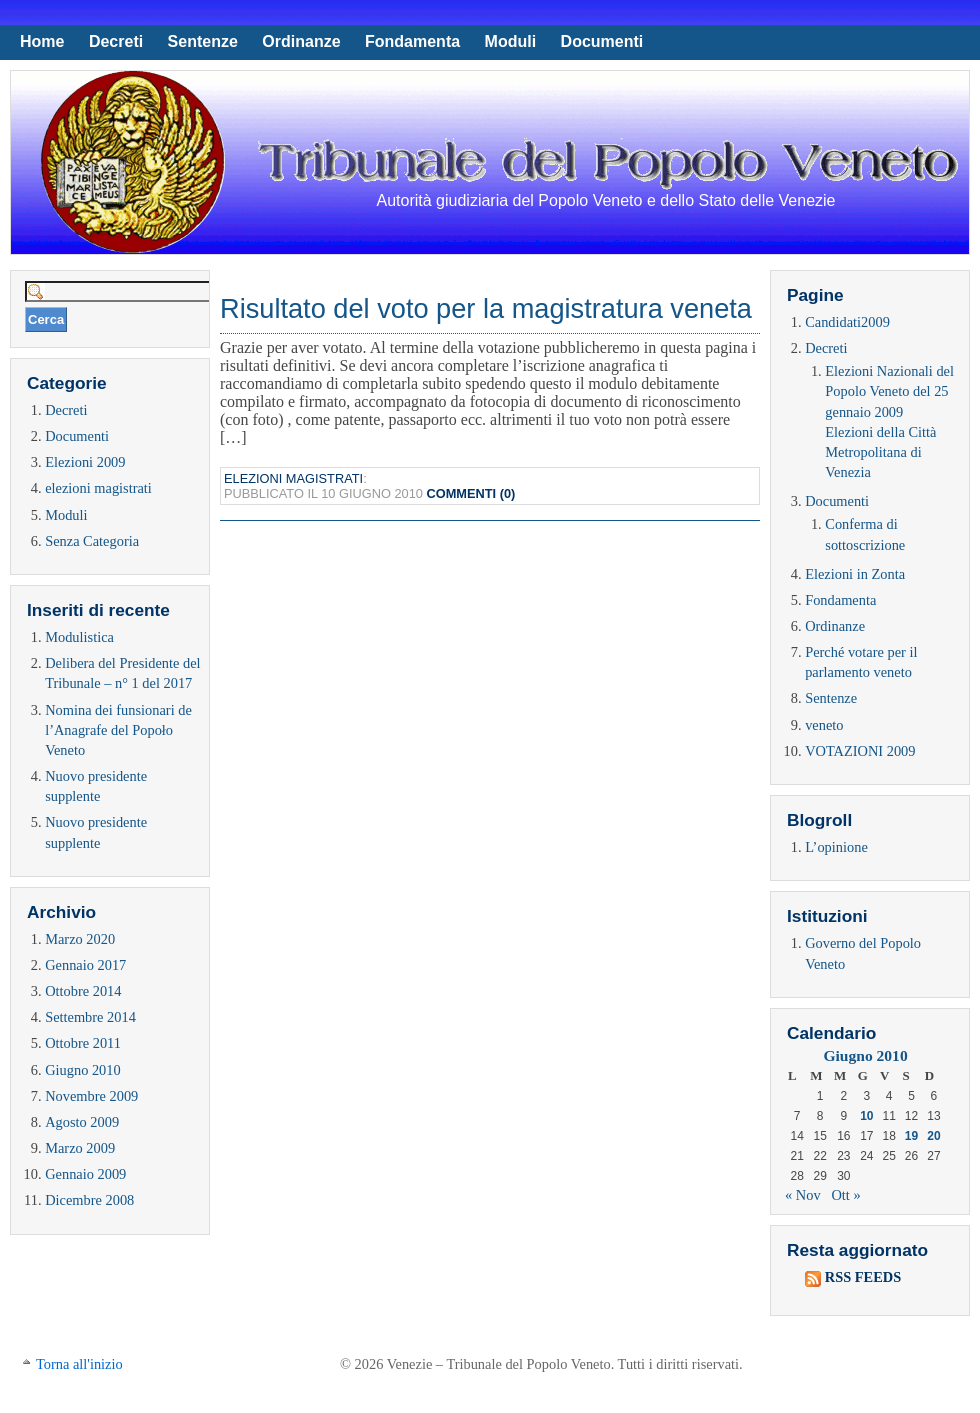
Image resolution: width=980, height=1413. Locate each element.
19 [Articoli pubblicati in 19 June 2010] (911, 1136)
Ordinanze (301, 41)
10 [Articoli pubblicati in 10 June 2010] (866, 1116)
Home (42, 41)
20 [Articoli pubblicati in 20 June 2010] (933, 1136)
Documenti (602, 41)
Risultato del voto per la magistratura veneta (486, 308)
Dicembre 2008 (89, 1200)
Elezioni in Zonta (855, 574)
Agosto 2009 (82, 1122)
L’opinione (836, 847)
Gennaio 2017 (85, 965)
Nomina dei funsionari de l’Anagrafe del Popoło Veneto (118, 730)
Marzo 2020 (80, 939)
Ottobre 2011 (83, 1043)
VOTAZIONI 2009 (860, 751)
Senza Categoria (92, 541)
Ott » (845, 1195)
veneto (824, 725)
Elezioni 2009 (85, 462)
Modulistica (79, 637)
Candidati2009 (847, 322)
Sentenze (203, 41)
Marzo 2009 (80, 1148)
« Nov (803, 1195)
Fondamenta (412, 41)
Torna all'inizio (79, 1364)
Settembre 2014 (90, 1017)
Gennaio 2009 (85, 1174)
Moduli (511, 41)
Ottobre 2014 (83, 991)
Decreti (116, 41)
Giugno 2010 (83, 1070)
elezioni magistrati (98, 488)
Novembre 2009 (91, 1096)
